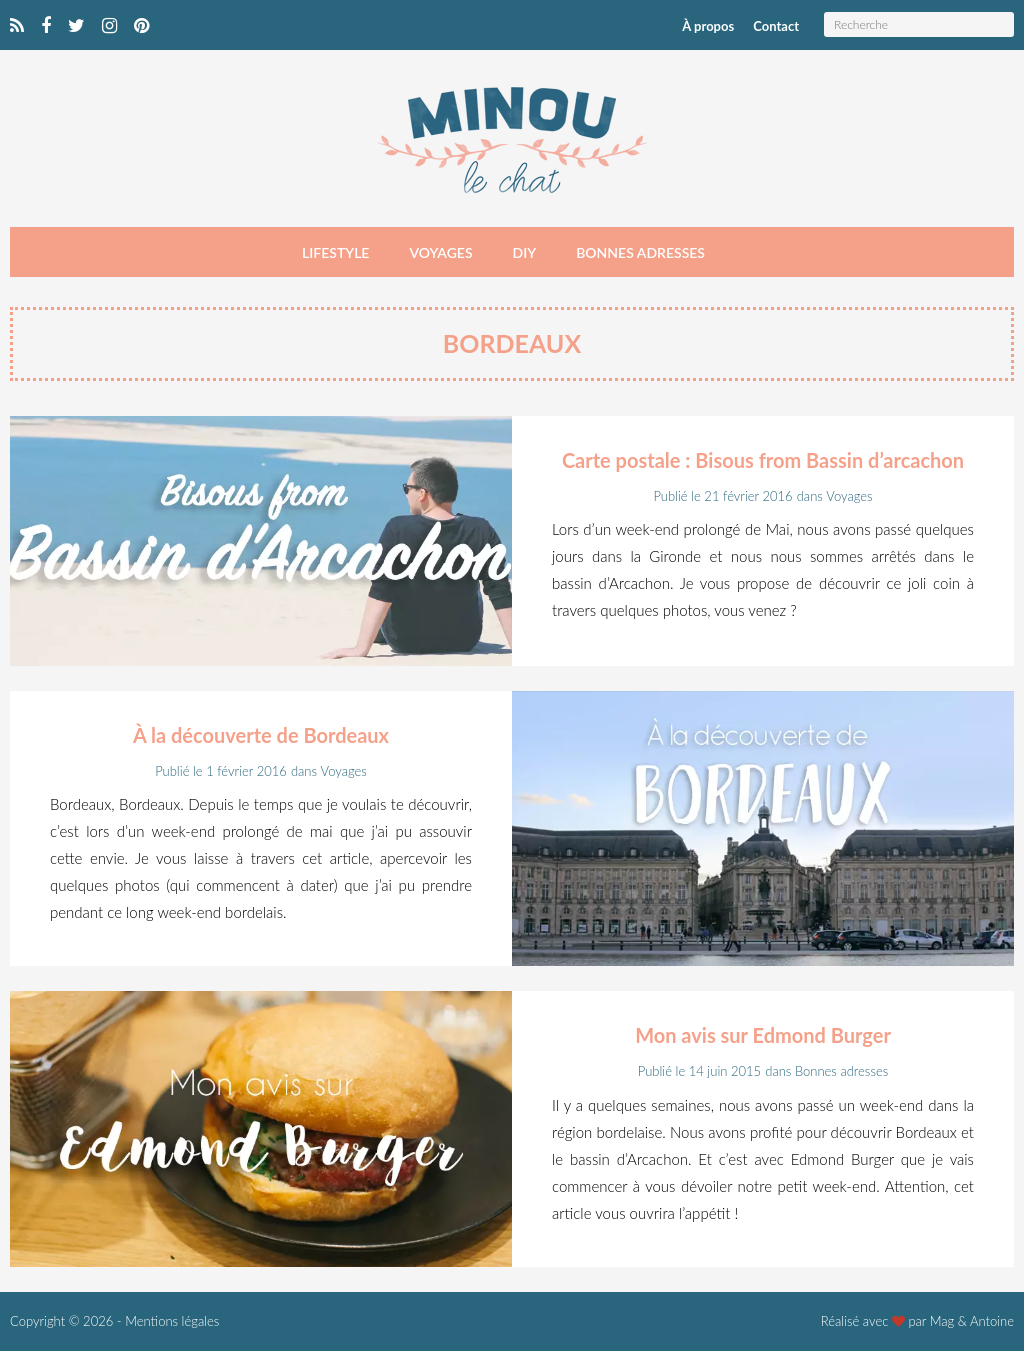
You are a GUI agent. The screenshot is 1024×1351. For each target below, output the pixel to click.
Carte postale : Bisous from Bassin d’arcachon (763, 460)
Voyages (440, 252)
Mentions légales (172, 1321)
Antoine (992, 1321)
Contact (776, 26)
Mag (942, 1321)
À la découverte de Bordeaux (261, 735)
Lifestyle (335, 252)
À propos (708, 26)
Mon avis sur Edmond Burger (763, 1035)
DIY (525, 252)
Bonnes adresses (640, 252)
